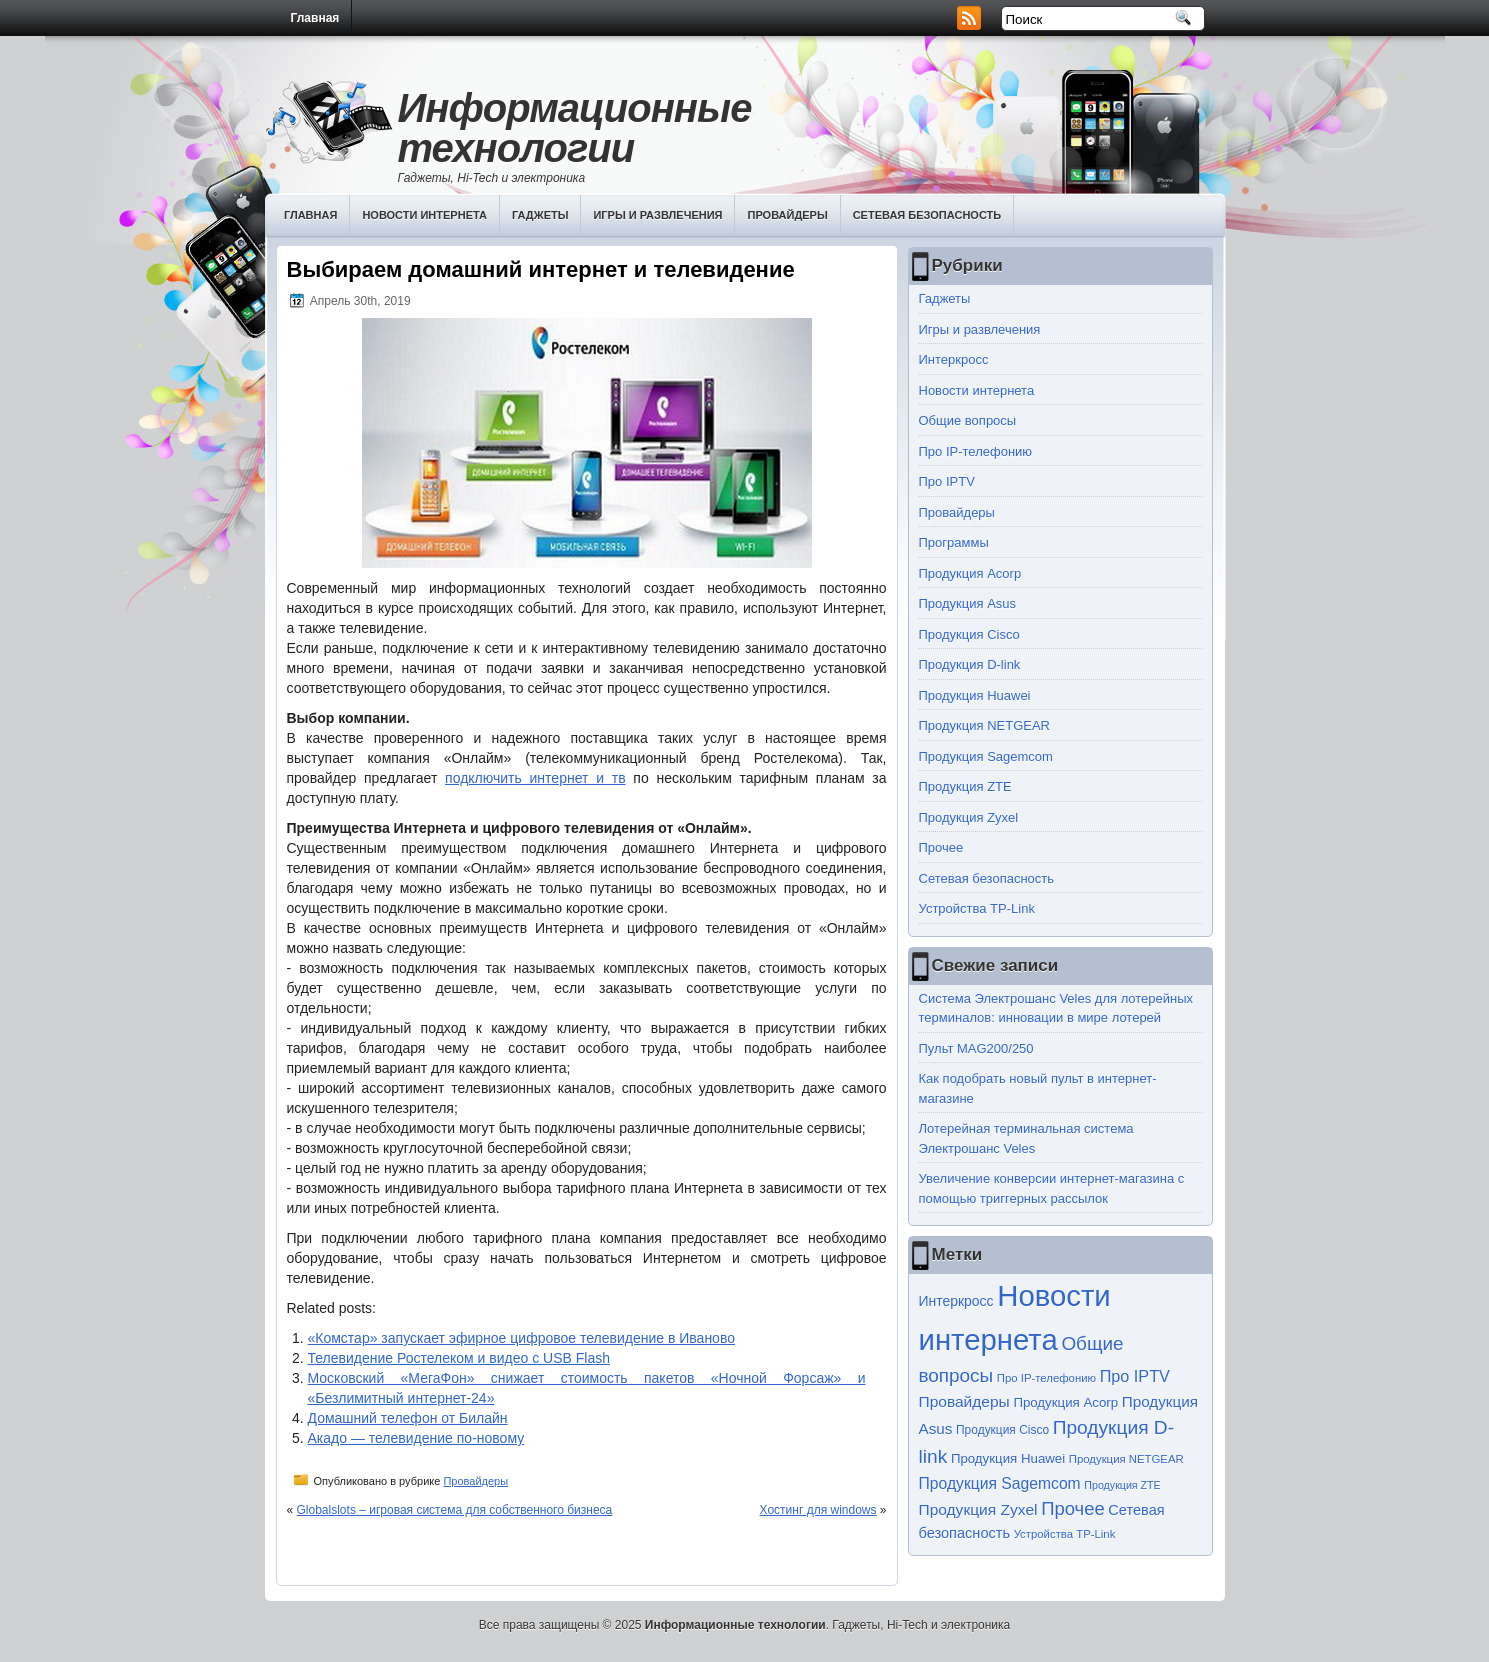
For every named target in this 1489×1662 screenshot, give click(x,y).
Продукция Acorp (970, 573)
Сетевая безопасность (927, 215)
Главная (315, 18)
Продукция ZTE (965, 786)
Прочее (941, 847)
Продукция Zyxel (969, 817)
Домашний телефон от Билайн (408, 1418)
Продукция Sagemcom (986, 756)
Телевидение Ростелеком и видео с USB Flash (459, 1358)
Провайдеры (787, 215)
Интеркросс (954, 359)
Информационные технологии (575, 128)
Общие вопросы (968, 420)
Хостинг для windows (818, 1510)
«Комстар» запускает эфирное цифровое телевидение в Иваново (521, 1338)
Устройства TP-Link (977, 908)
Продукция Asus (968, 603)
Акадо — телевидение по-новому (416, 1438)
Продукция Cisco (969, 634)
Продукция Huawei (975, 695)
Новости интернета (424, 215)
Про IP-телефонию (976, 451)
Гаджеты (540, 215)
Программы (954, 542)
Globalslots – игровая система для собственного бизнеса (455, 1510)
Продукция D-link (970, 664)
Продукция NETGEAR (985, 725)
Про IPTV (947, 481)
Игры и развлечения (657, 215)
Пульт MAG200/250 (976, 1048)
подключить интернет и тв (535, 778)
